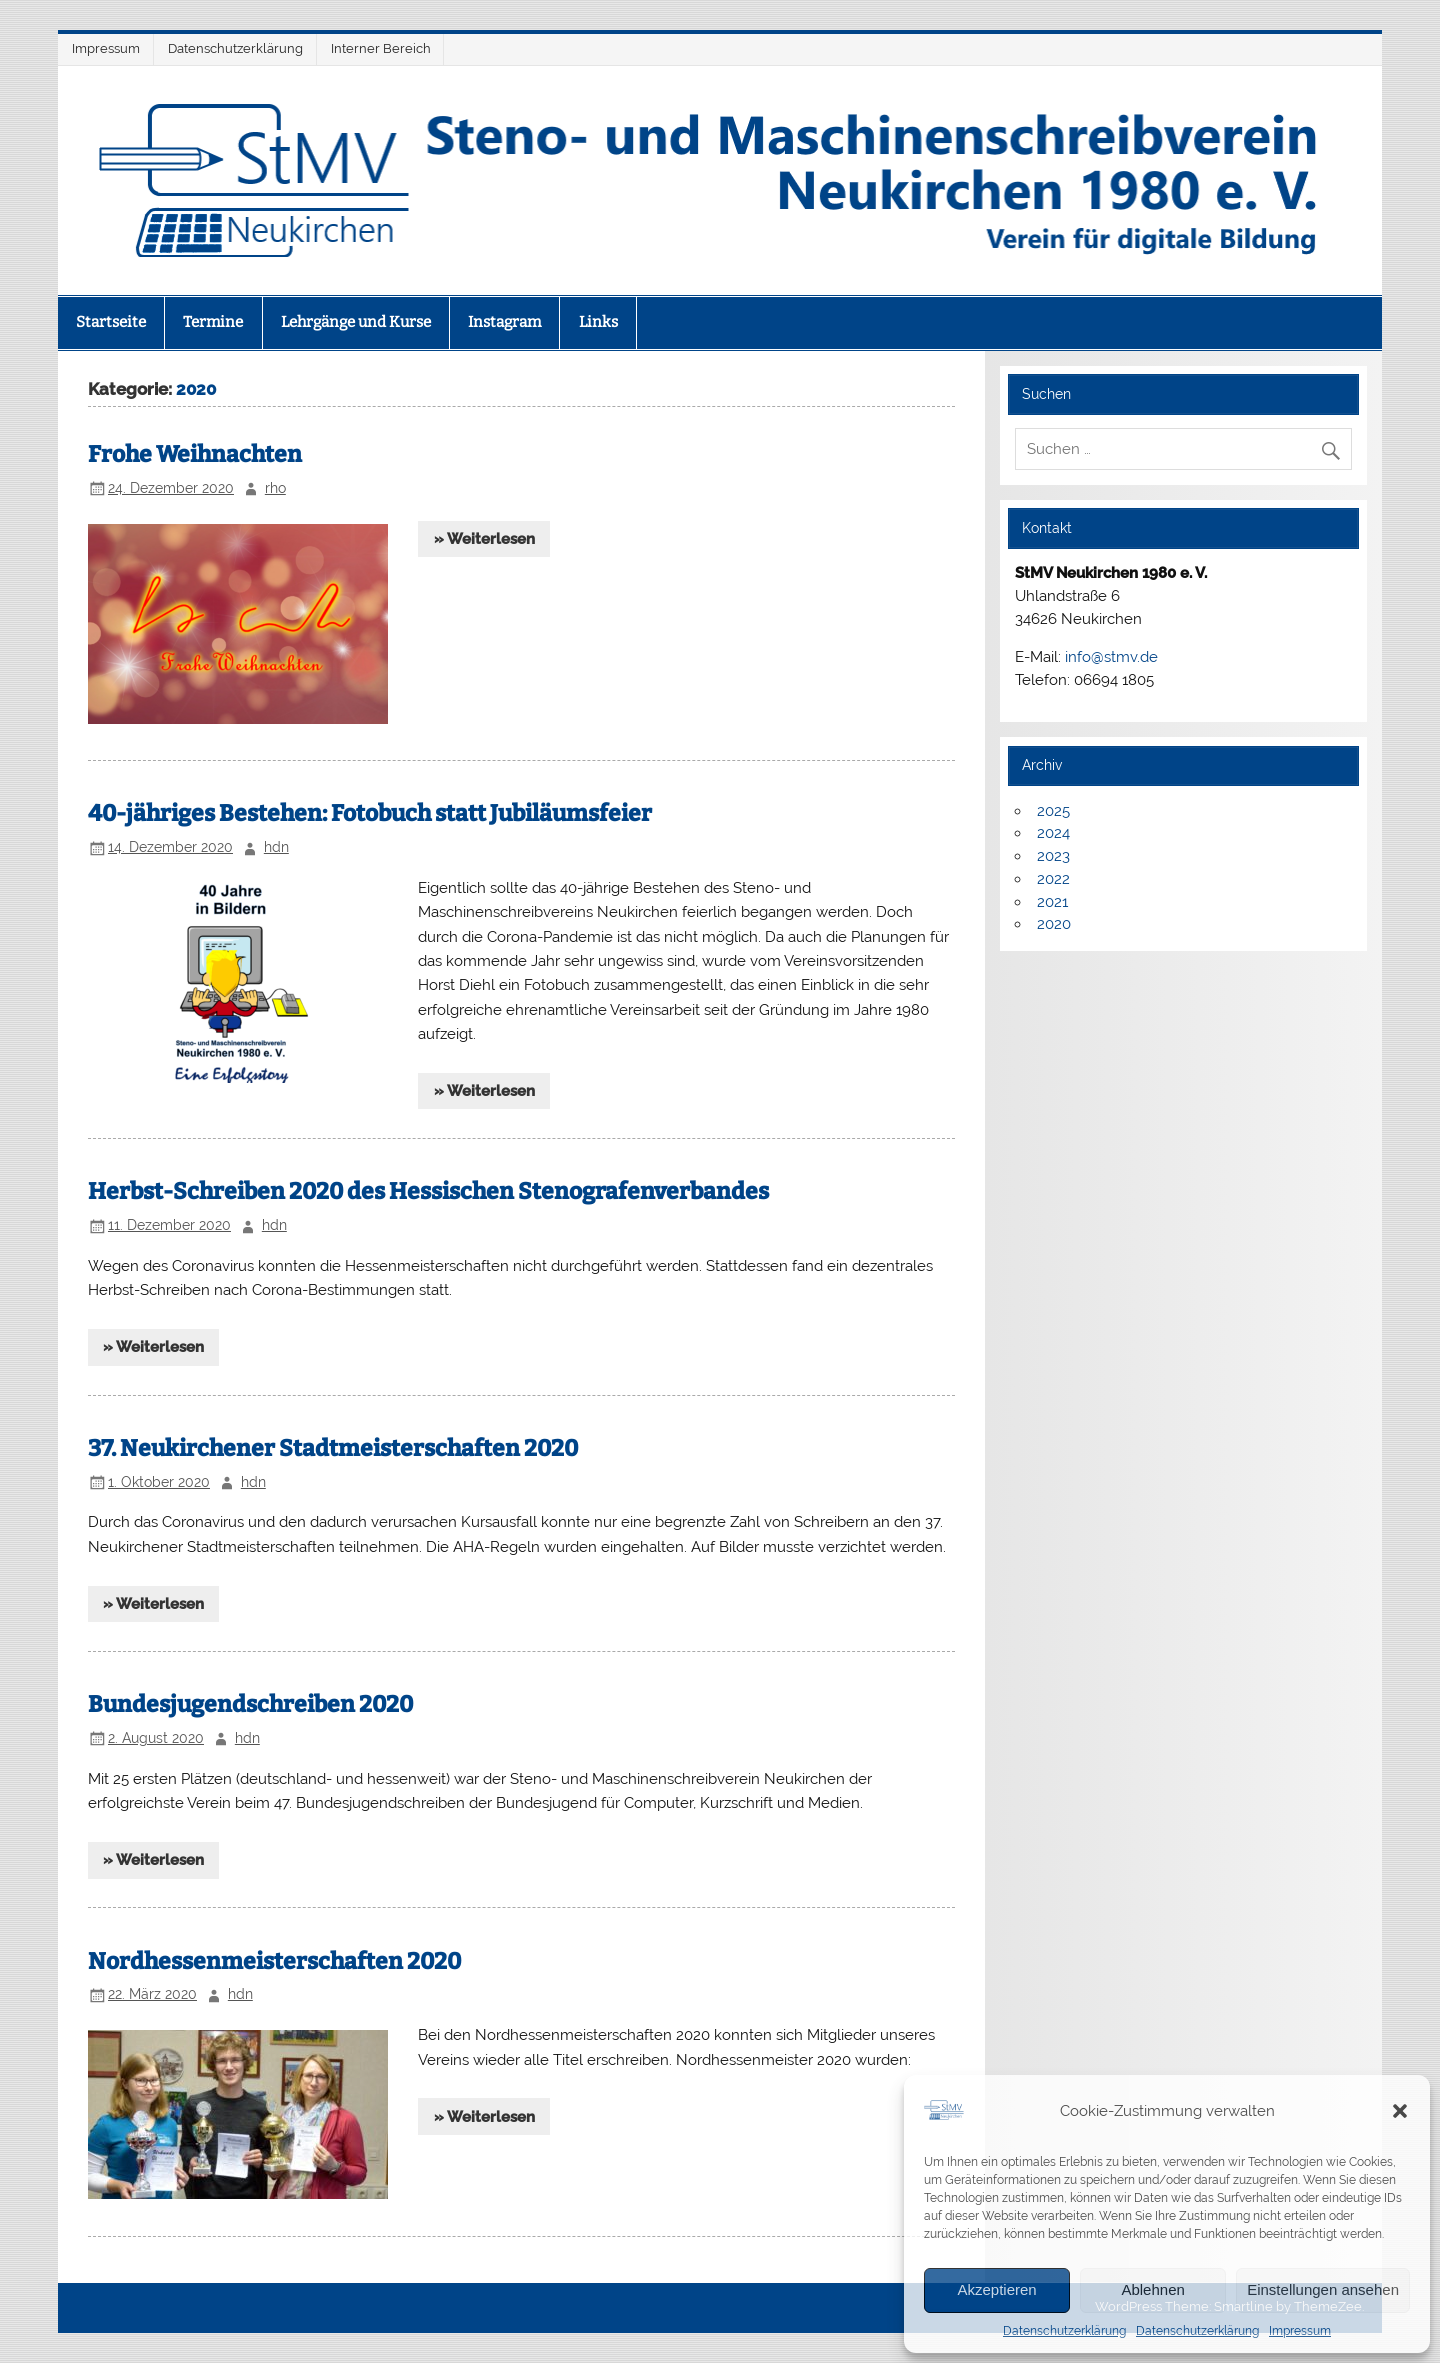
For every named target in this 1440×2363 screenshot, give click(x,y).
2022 (1053, 879)
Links (598, 322)
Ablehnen (1152, 2289)
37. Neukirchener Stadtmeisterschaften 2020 (333, 1448)
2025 (1053, 811)
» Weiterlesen (484, 539)
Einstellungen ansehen (1323, 2289)
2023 (1053, 856)
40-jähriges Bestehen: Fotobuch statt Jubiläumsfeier (370, 813)
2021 (1052, 902)
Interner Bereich (381, 48)
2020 (1054, 924)
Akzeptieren (996, 2289)
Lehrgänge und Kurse (356, 322)
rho (275, 488)
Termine (213, 322)
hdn (276, 847)
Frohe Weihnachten (195, 454)
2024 (1053, 833)
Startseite (111, 322)
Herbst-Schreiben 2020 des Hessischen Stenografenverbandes (428, 1191)
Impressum (1300, 2331)
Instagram (504, 322)
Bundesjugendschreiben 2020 (250, 1704)
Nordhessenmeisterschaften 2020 (274, 1961)
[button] (1400, 2111)
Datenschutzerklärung (1064, 2331)
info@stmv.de (1111, 657)
